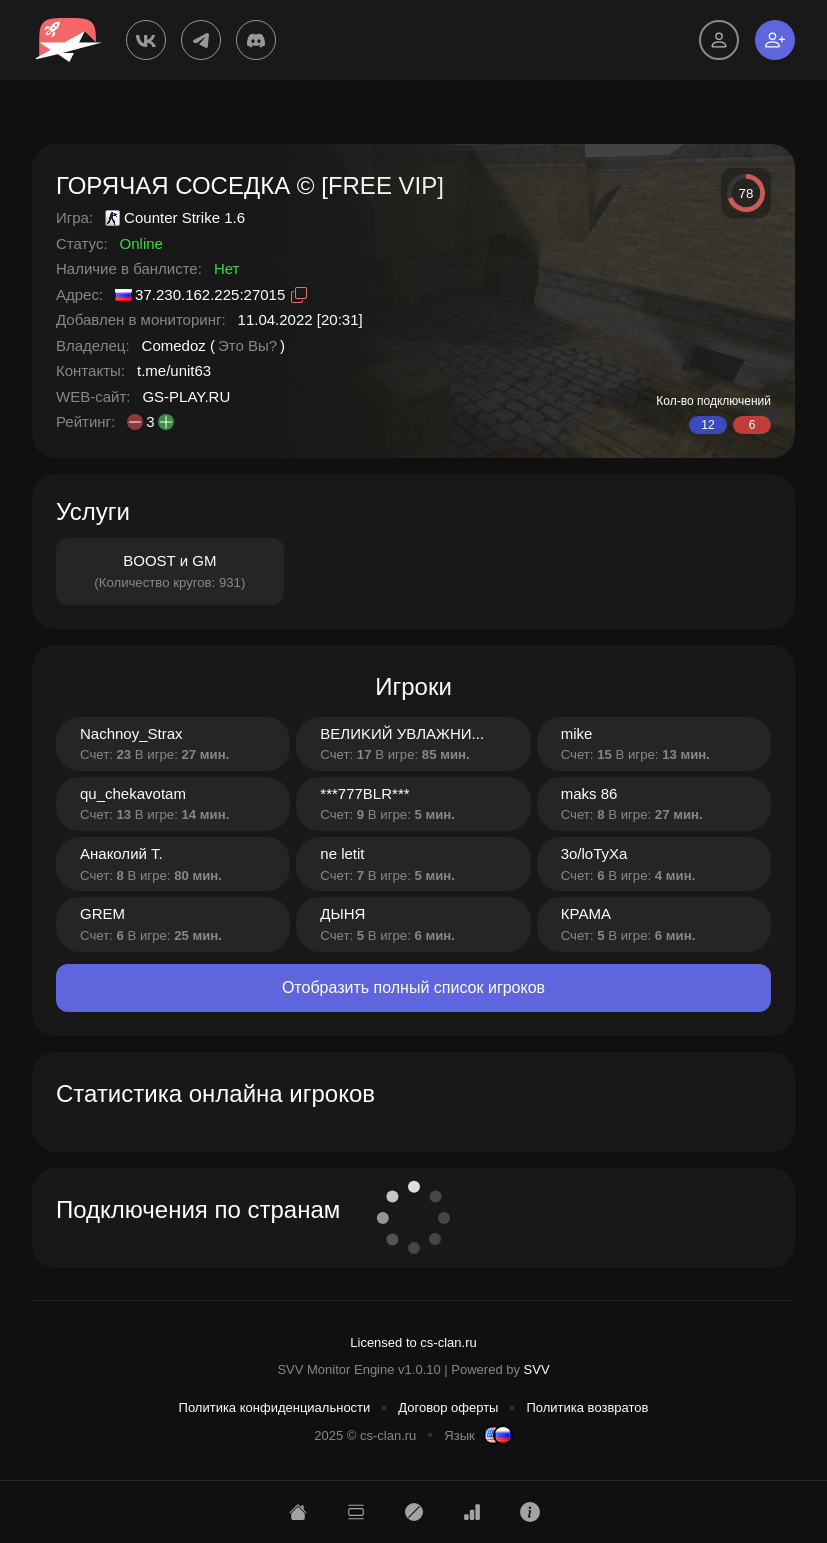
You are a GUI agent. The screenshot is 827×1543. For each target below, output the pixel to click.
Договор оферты (448, 1407)
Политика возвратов (587, 1407)
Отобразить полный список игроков (413, 987)
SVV (537, 1369)
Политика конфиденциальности (275, 1407)
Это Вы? (247, 345)
